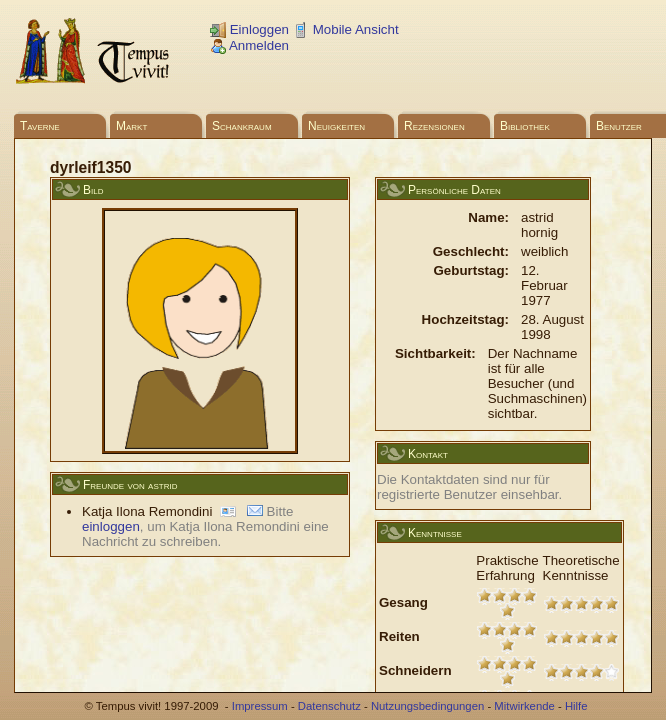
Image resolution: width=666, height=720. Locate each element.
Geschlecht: (471, 251)
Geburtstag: (471, 270)
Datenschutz (329, 706)
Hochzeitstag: (465, 319)
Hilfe (576, 706)
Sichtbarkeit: (435, 353)
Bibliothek (525, 126)
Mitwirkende (524, 706)
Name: (488, 217)
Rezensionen (434, 126)
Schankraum (242, 126)
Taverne (40, 126)
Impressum (260, 706)
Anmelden (249, 45)
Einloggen (249, 29)
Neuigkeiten (336, 126)
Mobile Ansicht (346, 29)
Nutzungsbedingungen (427, 706)
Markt (131, 126)
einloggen (111, 526)
